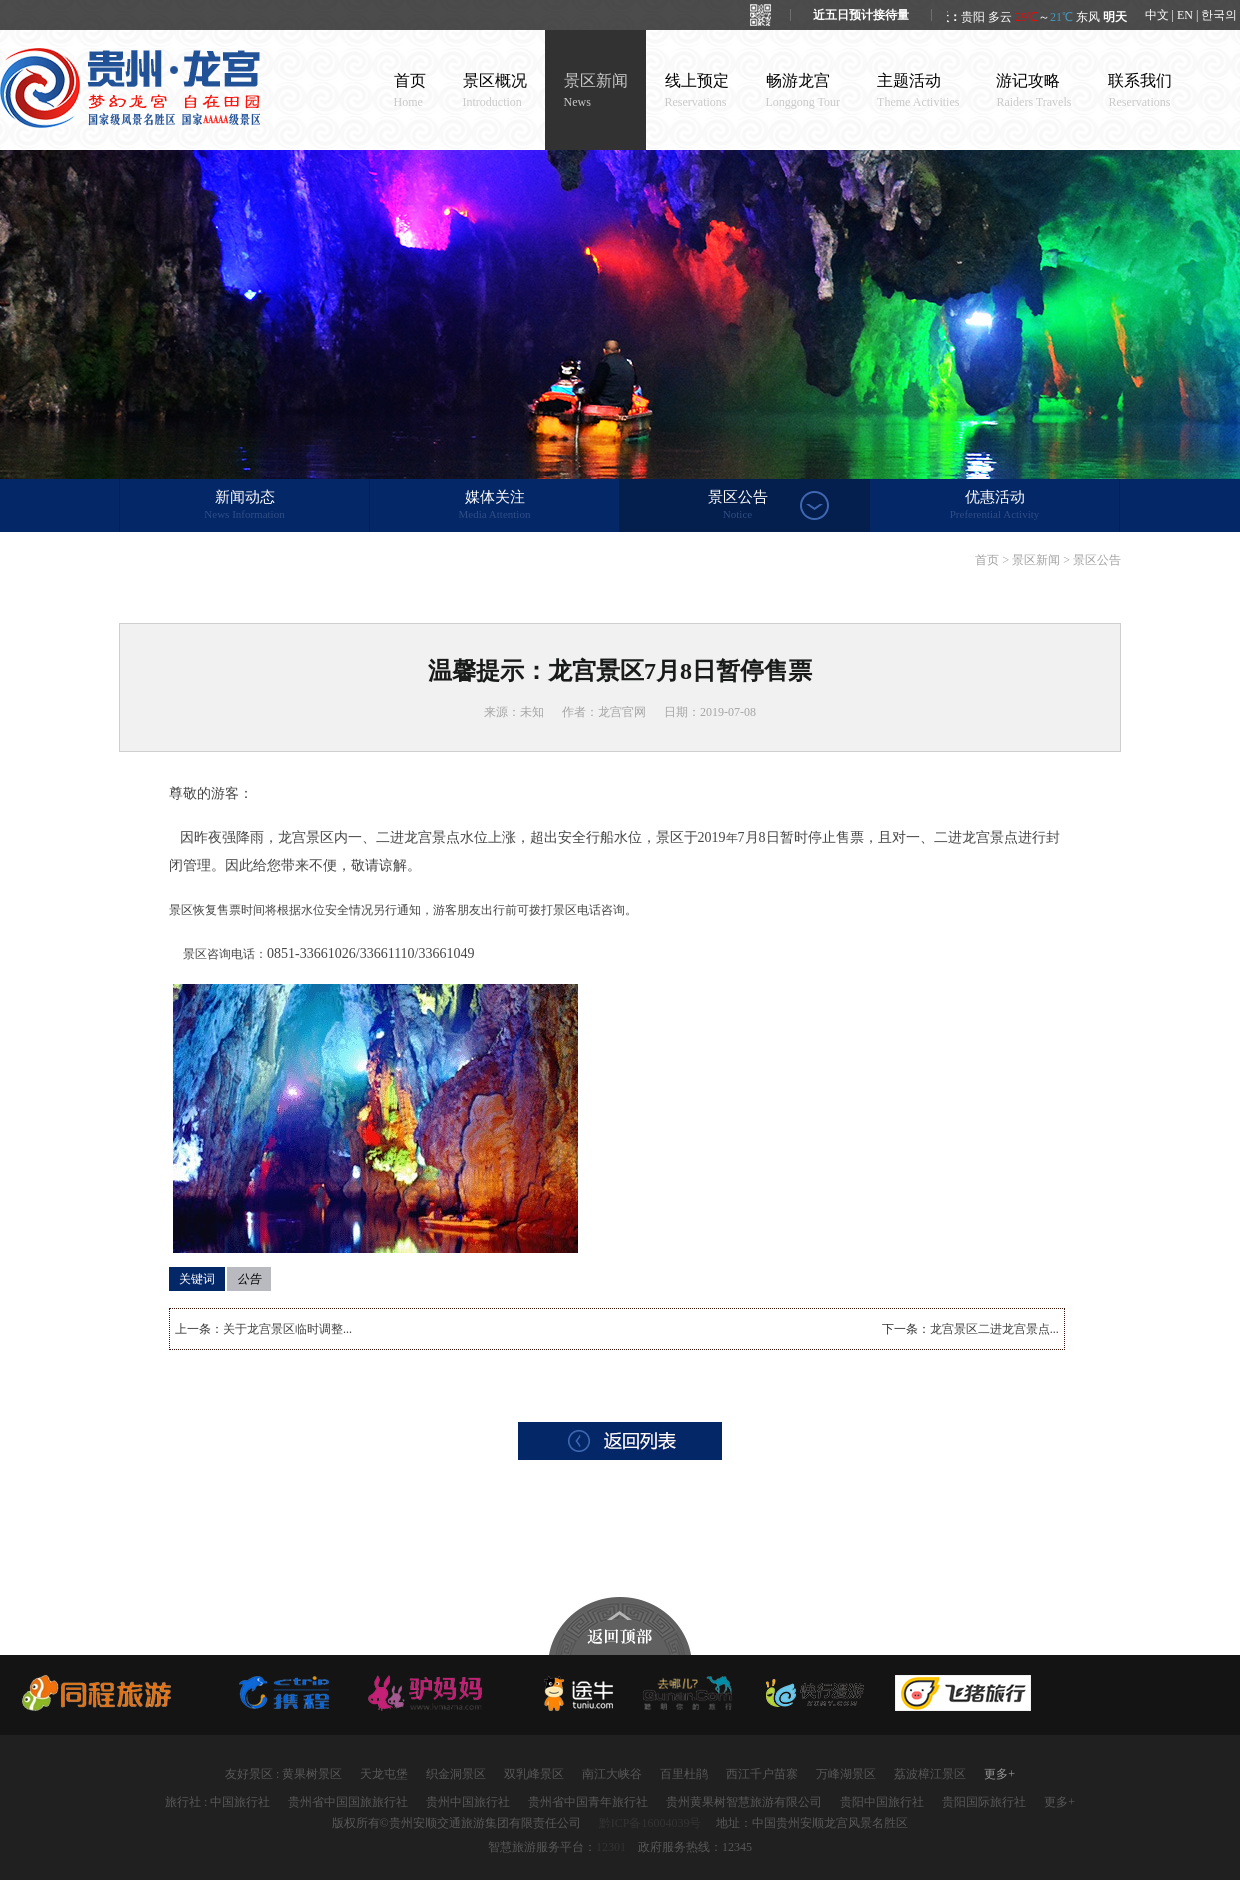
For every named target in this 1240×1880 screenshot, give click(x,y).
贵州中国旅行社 (468, 1802)
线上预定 (697, 90)
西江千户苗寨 (762, 1774)
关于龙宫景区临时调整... (287, 1329)
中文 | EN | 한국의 (1191, 15)
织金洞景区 (456, 1774)
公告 (249, 1279)
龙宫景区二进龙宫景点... (994, 1329)
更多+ (999, 1774)
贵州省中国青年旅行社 (588, 1802)
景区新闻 (596, 90)
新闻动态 (244, 506)
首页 (410, 90)
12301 (611, 1847)
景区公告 (737, 506)
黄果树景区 (312, 1774)
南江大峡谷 (612, 1774)
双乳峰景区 (534, 1774)
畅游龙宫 (803, 90)
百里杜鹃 (684, 1774)
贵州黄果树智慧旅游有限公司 (744, 1802)
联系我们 (1140, 90)
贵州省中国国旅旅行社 (348, 1802)
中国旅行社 (240, 1802)
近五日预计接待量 (861, 15)
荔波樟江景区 (930, 1774)
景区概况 (495, 90)
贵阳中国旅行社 (882, 1802)
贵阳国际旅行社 (984, 1802)
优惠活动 (994, 506)
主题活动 (918, 90)
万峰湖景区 (846, 1774)
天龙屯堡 (384, 1774)
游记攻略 (1033, 90)
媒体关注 (494, 506)
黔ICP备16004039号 (650, 1823)
